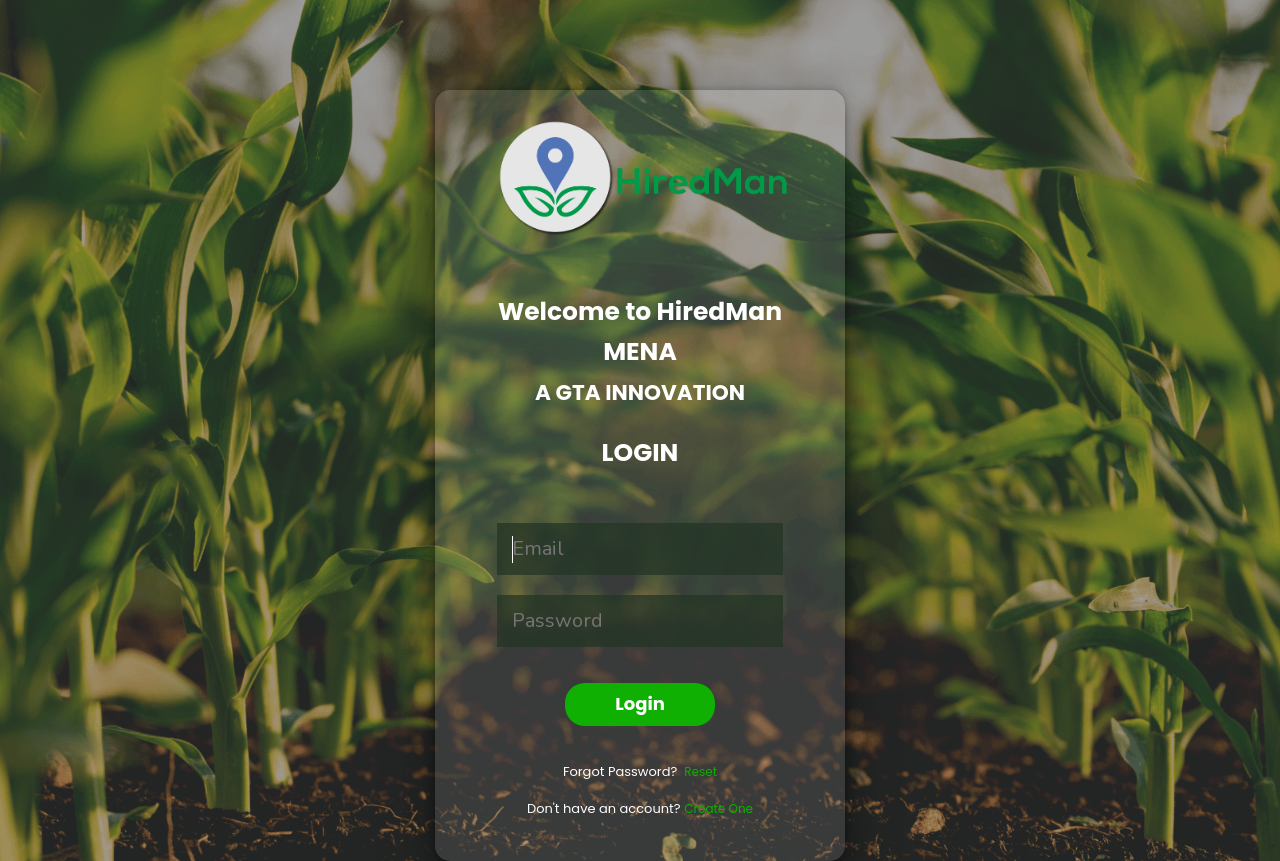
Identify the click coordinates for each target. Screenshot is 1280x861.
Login (640, 703)
